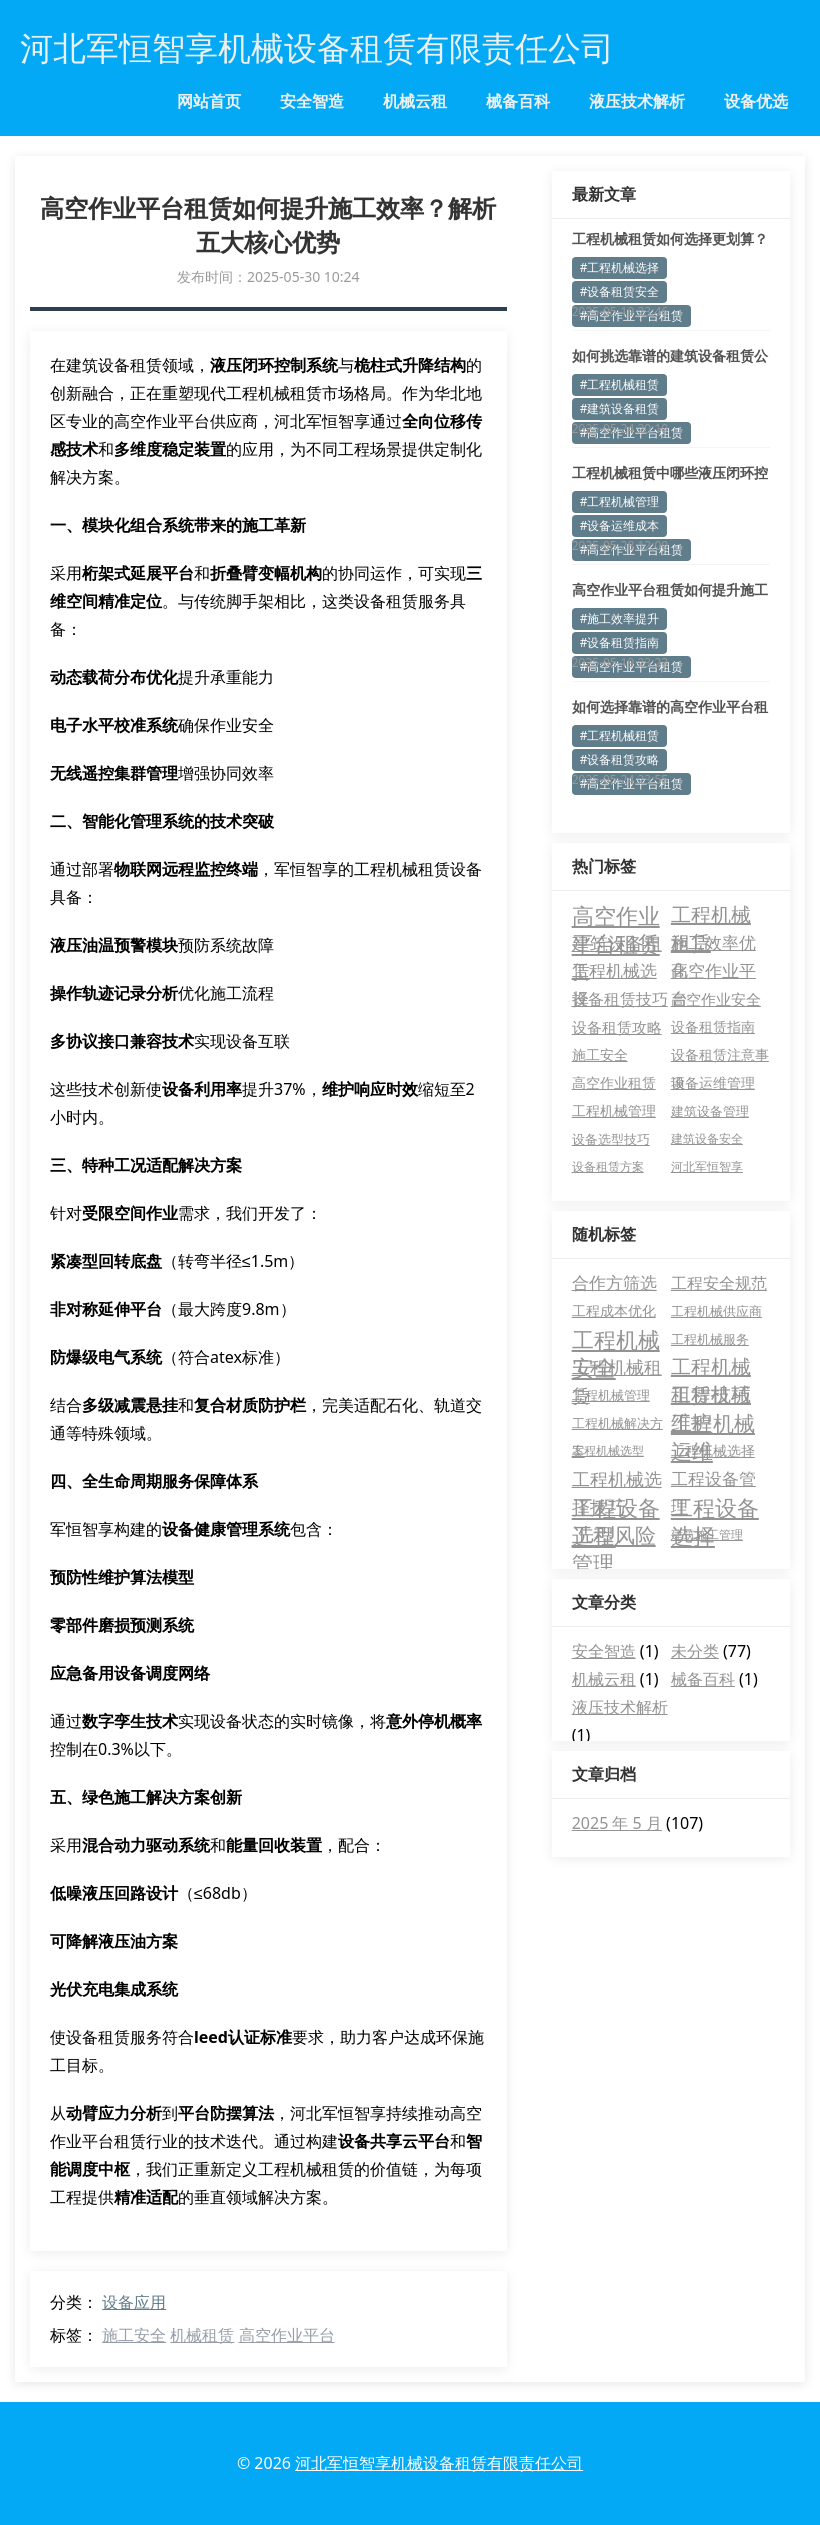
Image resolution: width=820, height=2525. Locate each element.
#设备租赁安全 (620, 291)
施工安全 (134, 2335)
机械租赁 (202, 2335)
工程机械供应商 (716, 1311)
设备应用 (134, 2302)
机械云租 (415, 101)
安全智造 (312, 101)
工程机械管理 (611, 1395)
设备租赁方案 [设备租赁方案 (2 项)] (608, 1166)
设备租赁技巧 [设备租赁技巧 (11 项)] (620, 998)
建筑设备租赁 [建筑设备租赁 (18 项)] (617, 944)
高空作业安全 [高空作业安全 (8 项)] (716, 999)
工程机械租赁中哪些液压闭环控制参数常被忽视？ (670, 473)
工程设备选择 (715, 1507)
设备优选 (756, 101)
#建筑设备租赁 (620, 408)
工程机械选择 (713, 1450)
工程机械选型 (608, 1450)
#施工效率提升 (620, 618)
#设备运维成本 (620, 525)
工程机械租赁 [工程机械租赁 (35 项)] (711, 915)
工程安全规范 (719, 1283)
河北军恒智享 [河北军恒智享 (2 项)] (707, 1166)
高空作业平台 (287, 2335)
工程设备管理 (713, 1480)
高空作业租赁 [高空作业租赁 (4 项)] (614, 1082)
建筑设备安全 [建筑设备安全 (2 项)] (707, 1138)
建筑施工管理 (707, 1534)
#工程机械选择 (620, 267)
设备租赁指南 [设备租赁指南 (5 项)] (713, 1026)
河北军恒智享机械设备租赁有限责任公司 (439, 2463)
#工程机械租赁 (620, 384)
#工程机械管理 (620, 501)
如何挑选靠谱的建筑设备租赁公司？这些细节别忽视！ (670, 356)
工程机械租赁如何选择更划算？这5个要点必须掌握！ (670, 239)
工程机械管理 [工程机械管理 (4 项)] (614, 1110)
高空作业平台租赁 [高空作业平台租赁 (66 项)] (616, 915)
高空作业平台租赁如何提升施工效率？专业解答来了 (670, 590)
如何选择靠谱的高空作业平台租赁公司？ (670, 707)
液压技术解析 (637, 101)
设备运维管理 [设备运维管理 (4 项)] (713, 1082)
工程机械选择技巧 (617, 1480)
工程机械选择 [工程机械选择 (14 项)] (614, 972)
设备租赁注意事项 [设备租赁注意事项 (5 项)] (720, 1057)
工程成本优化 (614, 1310)
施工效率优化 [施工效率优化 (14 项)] (713, 944)
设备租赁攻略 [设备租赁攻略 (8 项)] (617, 1027)
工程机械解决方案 (617, 1425)
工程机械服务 (710, 1339)
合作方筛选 (614, 1282)
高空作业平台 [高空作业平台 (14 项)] (713, 972)
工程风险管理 (614, 1535)
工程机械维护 (711, 1395)
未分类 (695, 1651)
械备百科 (518, 101)
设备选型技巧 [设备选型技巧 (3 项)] (611, 1139)
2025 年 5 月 (617, 1823)
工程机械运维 (713, 1423)
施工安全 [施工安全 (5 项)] (600, 1054)
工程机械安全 (616, 1339)
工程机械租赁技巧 (711, 1367)
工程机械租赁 (617, 1368)
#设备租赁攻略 (620, 759)
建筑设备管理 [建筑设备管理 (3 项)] (710, 1111)
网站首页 (209, 101)
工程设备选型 (616, 1507)
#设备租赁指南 (620, 642)
